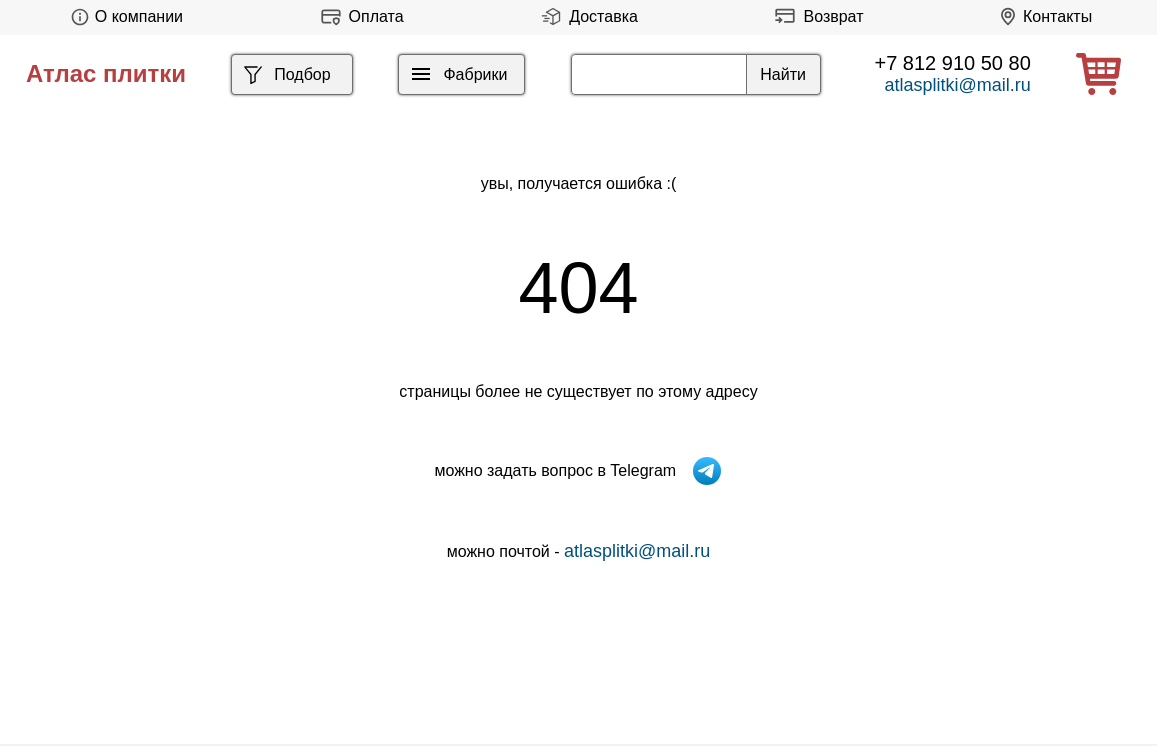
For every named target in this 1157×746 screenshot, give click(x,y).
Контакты (1042, 16)
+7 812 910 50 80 (953, 63)
